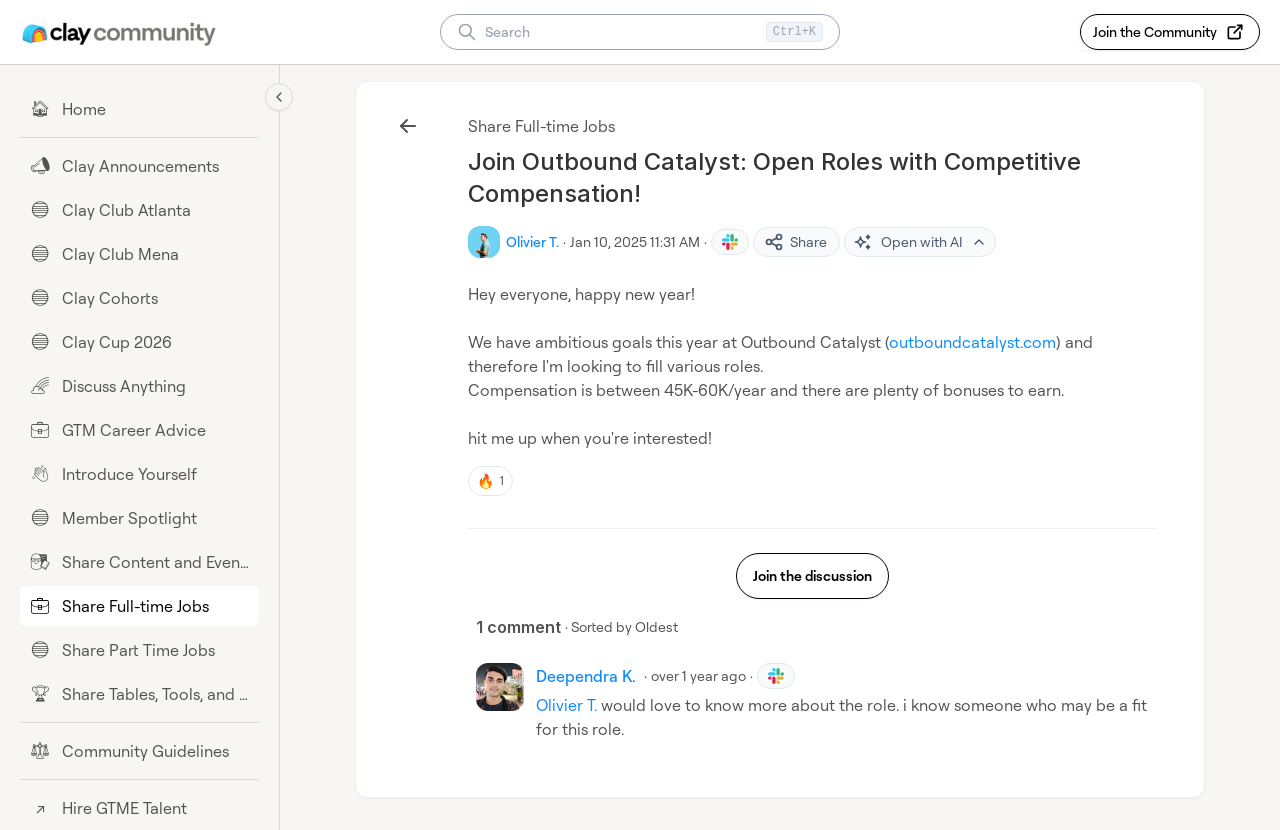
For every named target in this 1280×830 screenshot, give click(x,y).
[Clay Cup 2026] (139, 342)
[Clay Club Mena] (139, 254)
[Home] (139, 109)
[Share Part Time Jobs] (139, 650)
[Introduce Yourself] (139, 474)
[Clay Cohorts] (139, 298)
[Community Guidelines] (139, 751)
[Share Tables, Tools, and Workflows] (139, 694)
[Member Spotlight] (139, 518)
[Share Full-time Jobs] (139, 606)
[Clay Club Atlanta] (139, 210)
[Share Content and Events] (139, 562)
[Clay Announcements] (139, 166)
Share (795, 242)
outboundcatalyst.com (972, 342)
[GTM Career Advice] (139, 430)
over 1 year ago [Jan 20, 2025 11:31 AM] (698, 675)
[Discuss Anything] (139, 386)
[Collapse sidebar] (279, 97)
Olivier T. (566, 705)
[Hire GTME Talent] (139, 808)
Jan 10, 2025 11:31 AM (635, 241)
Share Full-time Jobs (541, 126)
